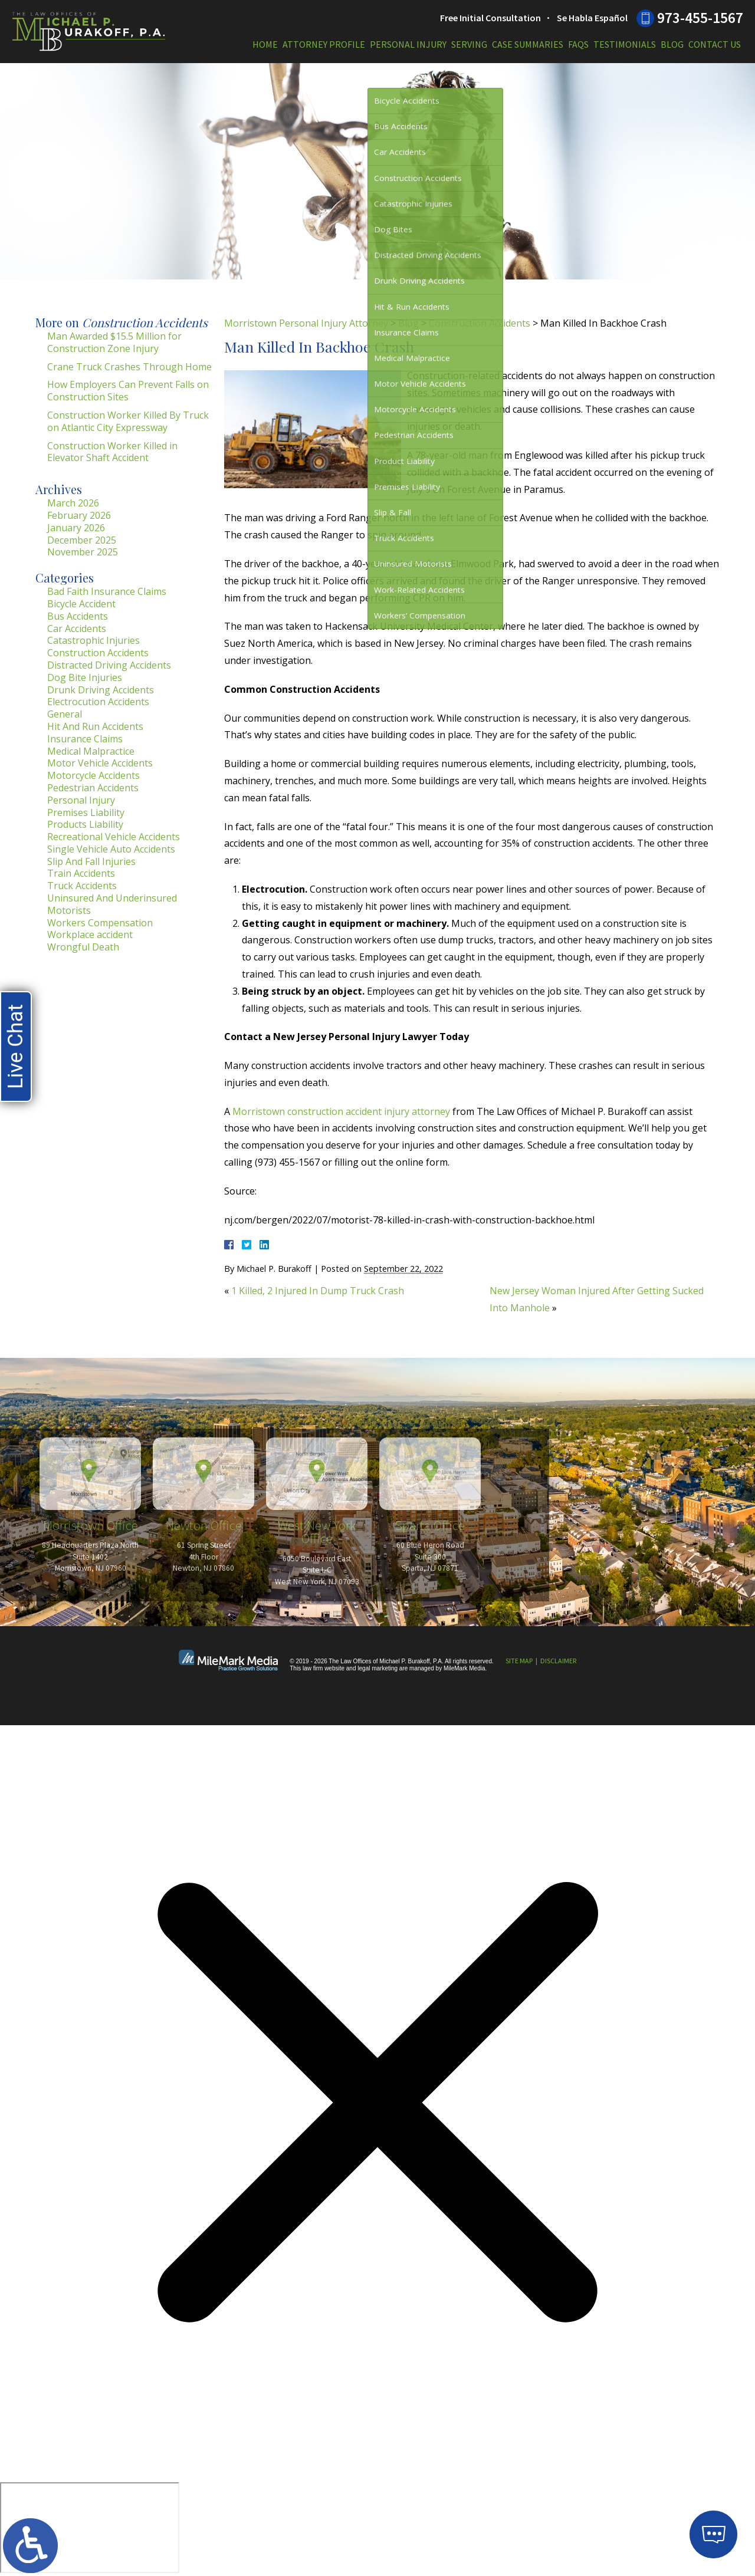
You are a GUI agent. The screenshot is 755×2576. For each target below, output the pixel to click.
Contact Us (714, 44)
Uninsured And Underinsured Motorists (112, 904)
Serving (469, 44)
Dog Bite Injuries (84, 677)
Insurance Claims (85, 738)
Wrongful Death (83, 946)
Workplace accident (90, 934)
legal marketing (377, 1668)
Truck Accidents (82, 885)
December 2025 (81, 540)
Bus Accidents (77, 616)
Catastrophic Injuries (93, 640)
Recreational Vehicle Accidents (113, 836)
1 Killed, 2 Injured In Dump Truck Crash (317, 1290)
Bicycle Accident (81, 603)
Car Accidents (76, 628)
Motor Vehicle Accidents (100, 762)
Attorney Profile (324, 44)
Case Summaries (527, 44)
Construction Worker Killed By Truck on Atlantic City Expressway (128, 421)
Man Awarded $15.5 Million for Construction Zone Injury (114, 342)
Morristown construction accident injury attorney (341, 1111)
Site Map (519, 1660)
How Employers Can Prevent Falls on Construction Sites (128, 390)
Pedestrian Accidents (93, 787)
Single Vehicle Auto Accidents (111, 849)
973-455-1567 (700, 17)
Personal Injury (408, 44)
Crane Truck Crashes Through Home (129, 366)
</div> (89, 2527)
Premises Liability (85, 812)
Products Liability (85, 824)
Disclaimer (558, 1660)
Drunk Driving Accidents (100, 689)
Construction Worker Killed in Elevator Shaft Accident (112, 452)
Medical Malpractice (90, 751)
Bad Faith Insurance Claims (106, 591)
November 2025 (82, 551)
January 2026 (76, 527)
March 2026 (73, 502)
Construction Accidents (479, 323)
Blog (672, 44)
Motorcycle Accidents (93, 775)
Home (265, 44)
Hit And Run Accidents (95, 726)
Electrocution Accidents (98, 701)
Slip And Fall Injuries (91, 861)
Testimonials (624, 44)
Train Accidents (81, 873)
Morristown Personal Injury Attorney (306, 323)
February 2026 (79, 515)
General (64, 714)
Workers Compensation (100, 922)
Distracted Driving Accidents (109, 665)
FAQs (578, 44)
